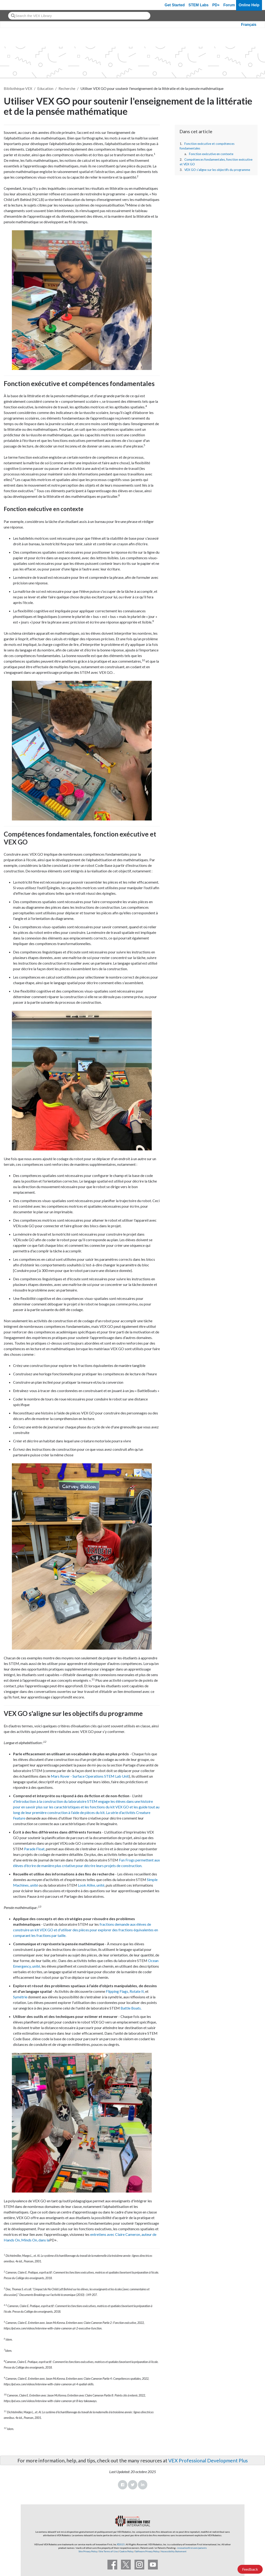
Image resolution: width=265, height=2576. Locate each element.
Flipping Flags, (117, 1991)
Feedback (250, 2569)
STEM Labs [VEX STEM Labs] (199, 5)
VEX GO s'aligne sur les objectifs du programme (217, 170)
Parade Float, (34, 1849)
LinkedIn (142, 2484)
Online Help (249, 5)
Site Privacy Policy (88, 2551)
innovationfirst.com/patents (192, 2547)
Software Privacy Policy (147, 2551)
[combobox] (79, 16)
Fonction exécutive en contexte (211, 154)
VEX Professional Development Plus (208, 2460)
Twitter (132, 2484)
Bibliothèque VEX (18, 88)
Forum (229, 5)
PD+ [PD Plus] (216, 5)
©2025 (121, 2544)
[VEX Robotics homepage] (12, 5)
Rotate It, (137, 1991)
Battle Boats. (130, 2008)
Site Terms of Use (108, 2551)
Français (248, 25)
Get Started (175, 5)
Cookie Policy (126, 2551)
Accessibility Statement (173, 2551)
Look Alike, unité (91, 1885)
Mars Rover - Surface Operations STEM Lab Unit (90, 1776)
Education (45, 88)
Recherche (67, 88)
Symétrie (20, 1997)
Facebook (122, 2484)
